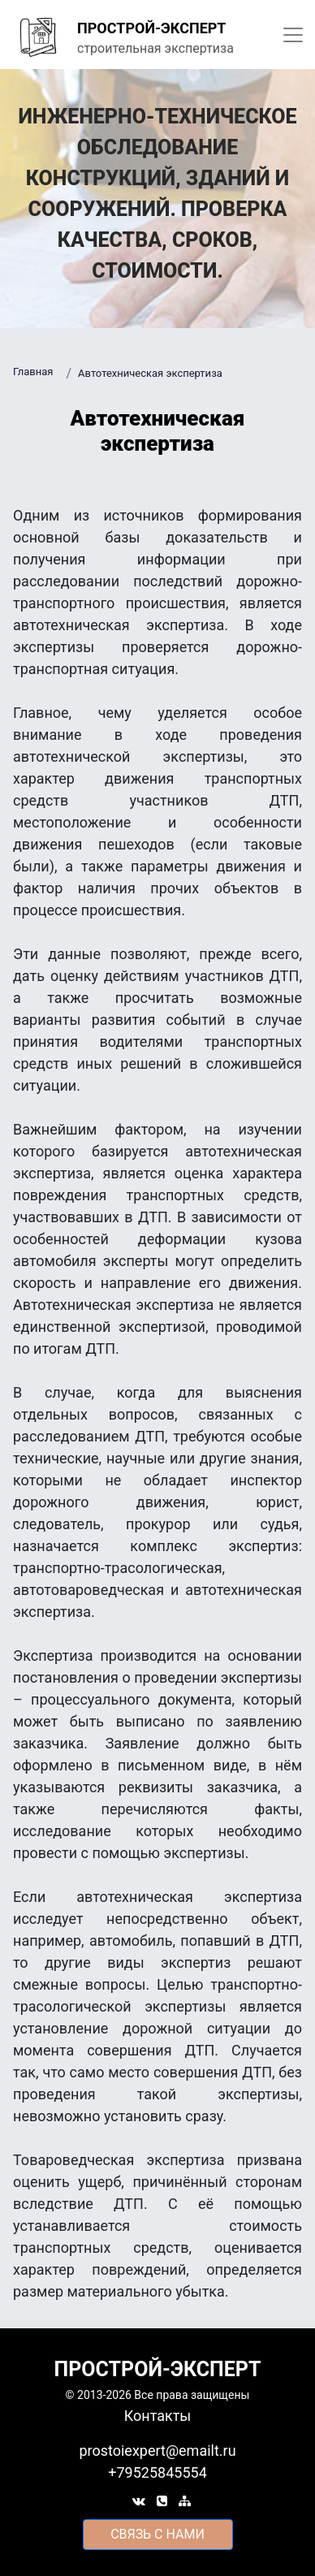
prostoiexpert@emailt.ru (157, 2450)
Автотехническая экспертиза (150, 373)
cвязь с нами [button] (157, 2534)
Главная (33, 371)
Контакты (158, 2415)
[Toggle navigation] (293, 34)
